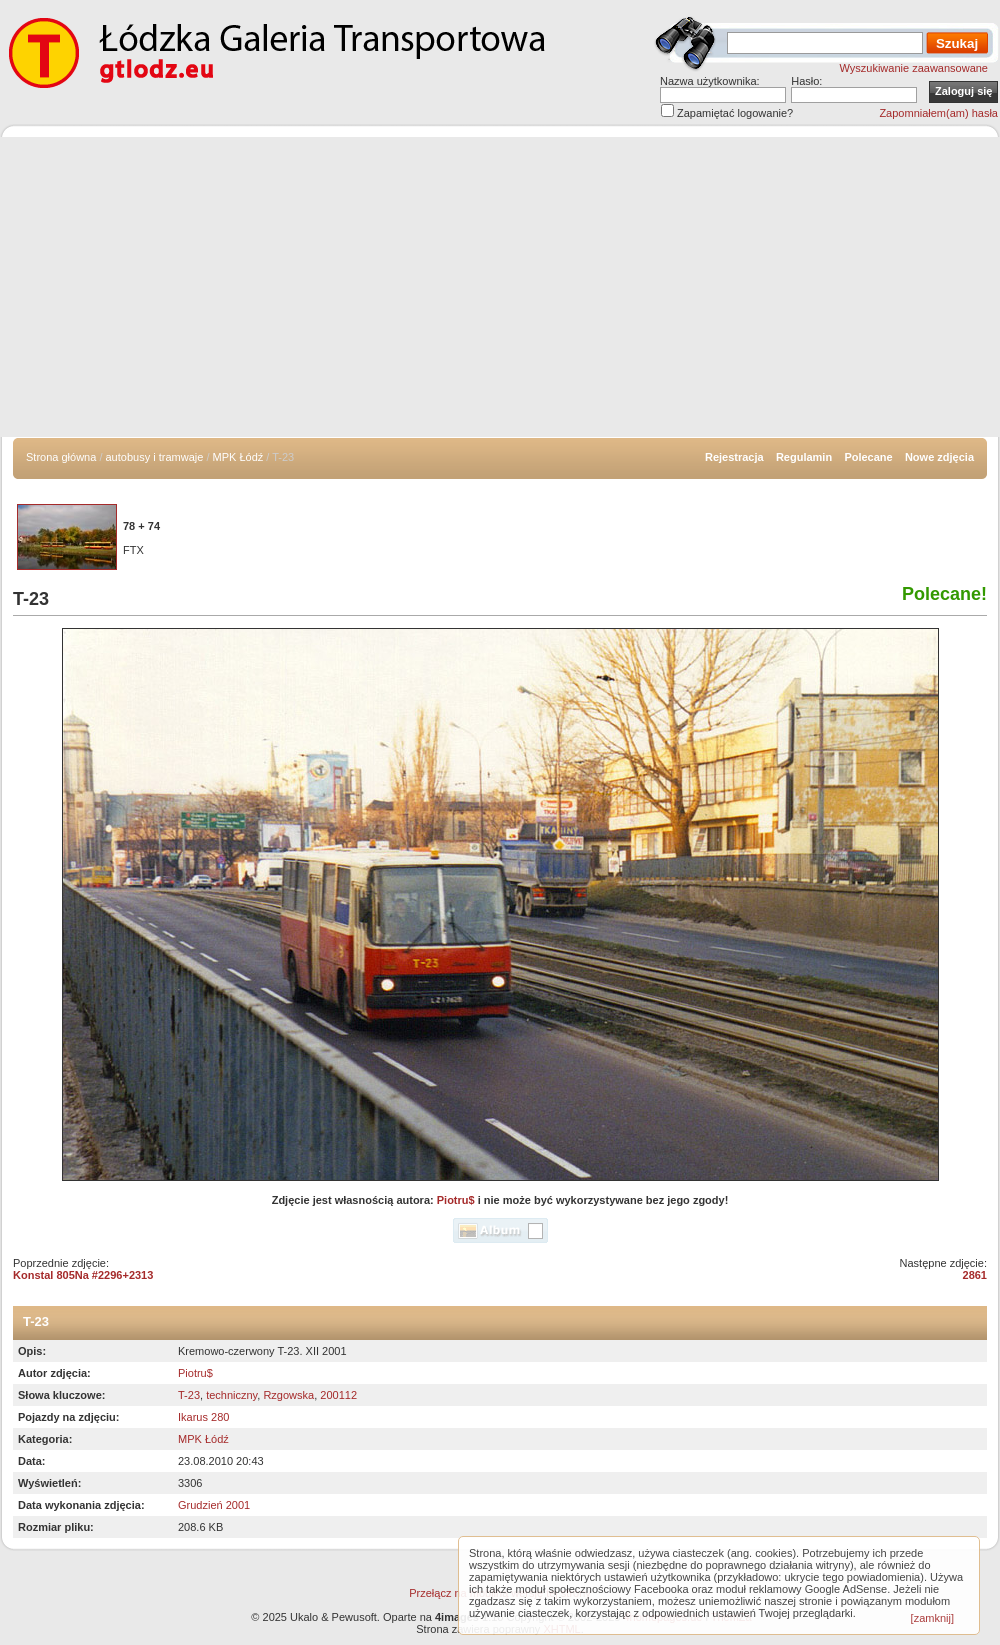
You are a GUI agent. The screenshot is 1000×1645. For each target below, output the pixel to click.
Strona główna (61, 457)
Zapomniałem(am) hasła (938, 113)
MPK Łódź (238, 457)
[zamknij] (932, 1618)
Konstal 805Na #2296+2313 (83, 1275)
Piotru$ (456, 1200)
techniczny (231, 1395)
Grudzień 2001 (214, 1505)
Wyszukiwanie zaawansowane (914, 68)
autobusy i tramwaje (155, 457)
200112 (338, 1395)
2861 (975, 1275)
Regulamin (804, 457)
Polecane (868, 457)
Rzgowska (288, 1395)
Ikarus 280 (203, 1417)
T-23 (189, 1395)
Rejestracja (734, 457)
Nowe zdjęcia (939, 457)
